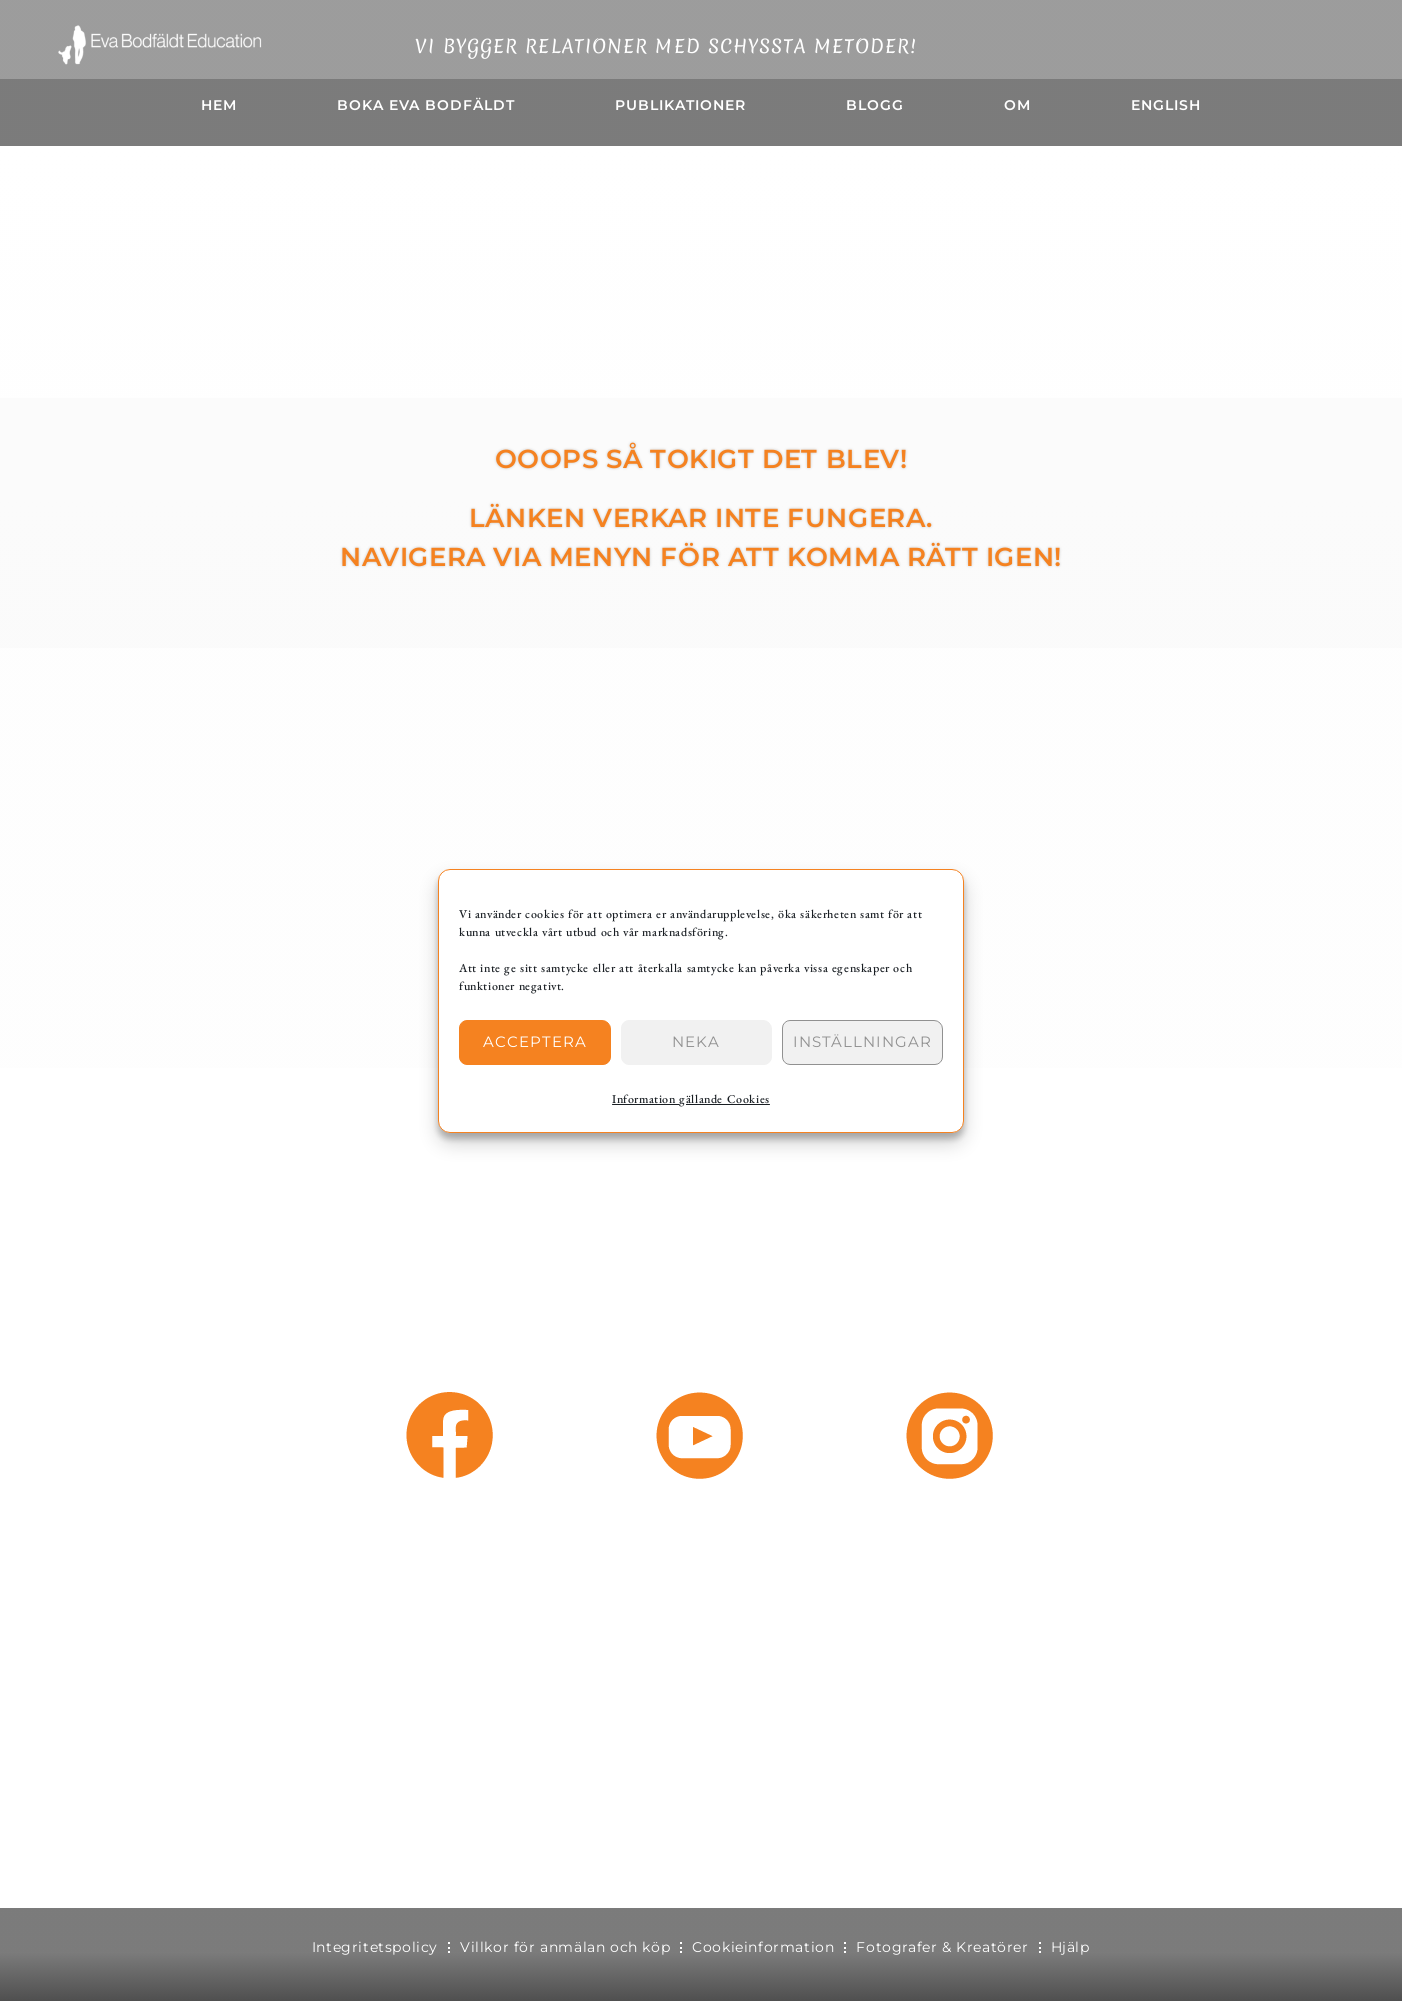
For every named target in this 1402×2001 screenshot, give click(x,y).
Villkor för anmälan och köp (565, 1947)
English (1166, 105)
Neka (696, 1041)
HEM (219, 105)
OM (1017, 105)
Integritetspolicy (375, 1947)
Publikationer (680, 105)
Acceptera (535, 1041)
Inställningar (862, 1041)
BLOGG (875, 105)
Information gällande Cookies (691, 1099)
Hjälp (1070, 1947)
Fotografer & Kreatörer (942, 1947)
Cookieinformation (763, 1947)
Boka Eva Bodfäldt (426, 105)
